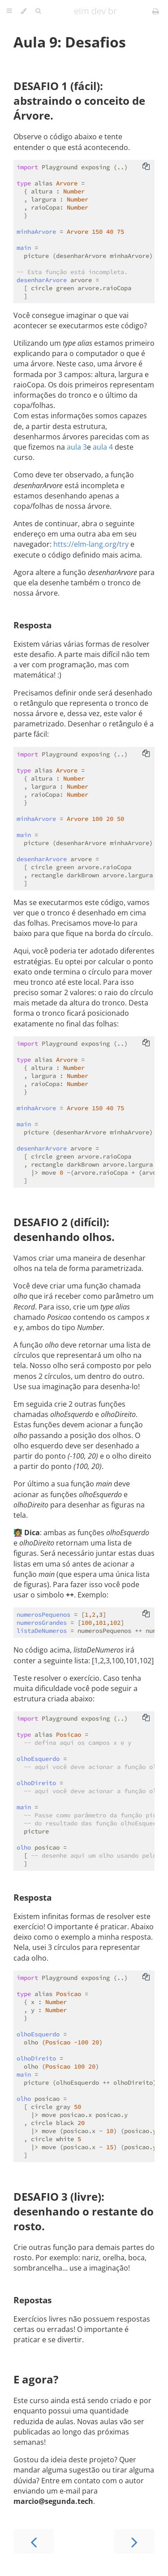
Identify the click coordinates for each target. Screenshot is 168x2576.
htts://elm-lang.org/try (91, 544)
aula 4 (103, 447)
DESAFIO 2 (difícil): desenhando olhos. (64, 1229)
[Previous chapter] (33, 2541)
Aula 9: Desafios (69, 42)
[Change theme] (23, 11)
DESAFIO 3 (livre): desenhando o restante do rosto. (83, 2211)
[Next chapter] (134, 2541)
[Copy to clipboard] (146, 167)
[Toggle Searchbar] (38, 11)
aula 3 (77, 447)
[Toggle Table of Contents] (9, 11)
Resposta (32, 625)
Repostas (32, 2300)
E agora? (35, 2379)
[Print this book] (155, 11)
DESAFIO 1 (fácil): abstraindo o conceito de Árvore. (79, 100)
